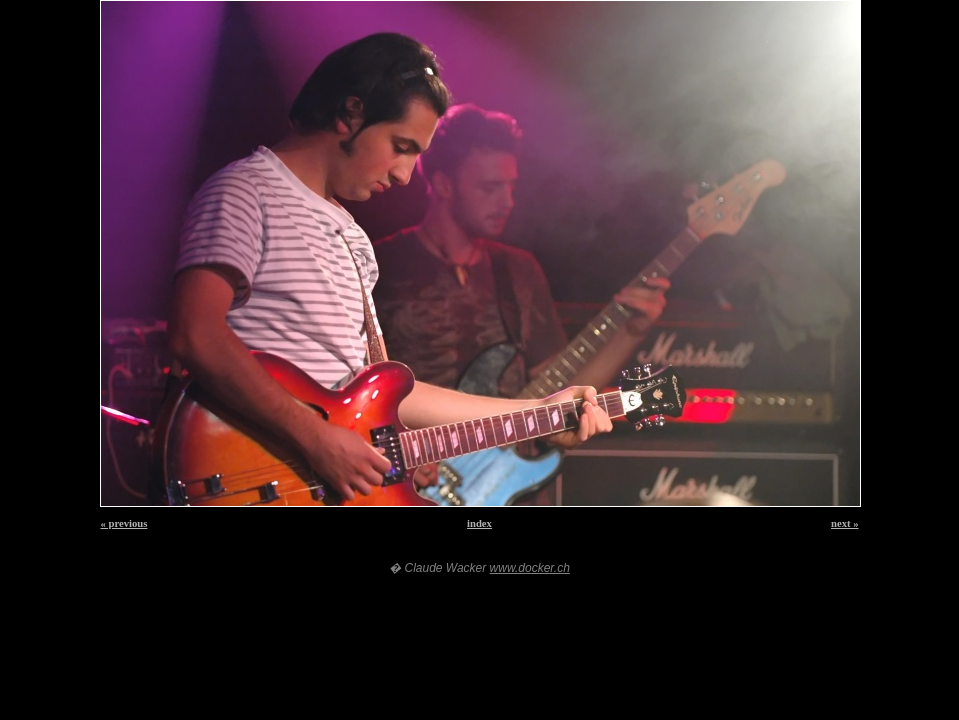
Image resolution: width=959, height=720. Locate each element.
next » (845, 523)
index (479, 523)
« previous (124, 523)
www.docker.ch (530, 568)
